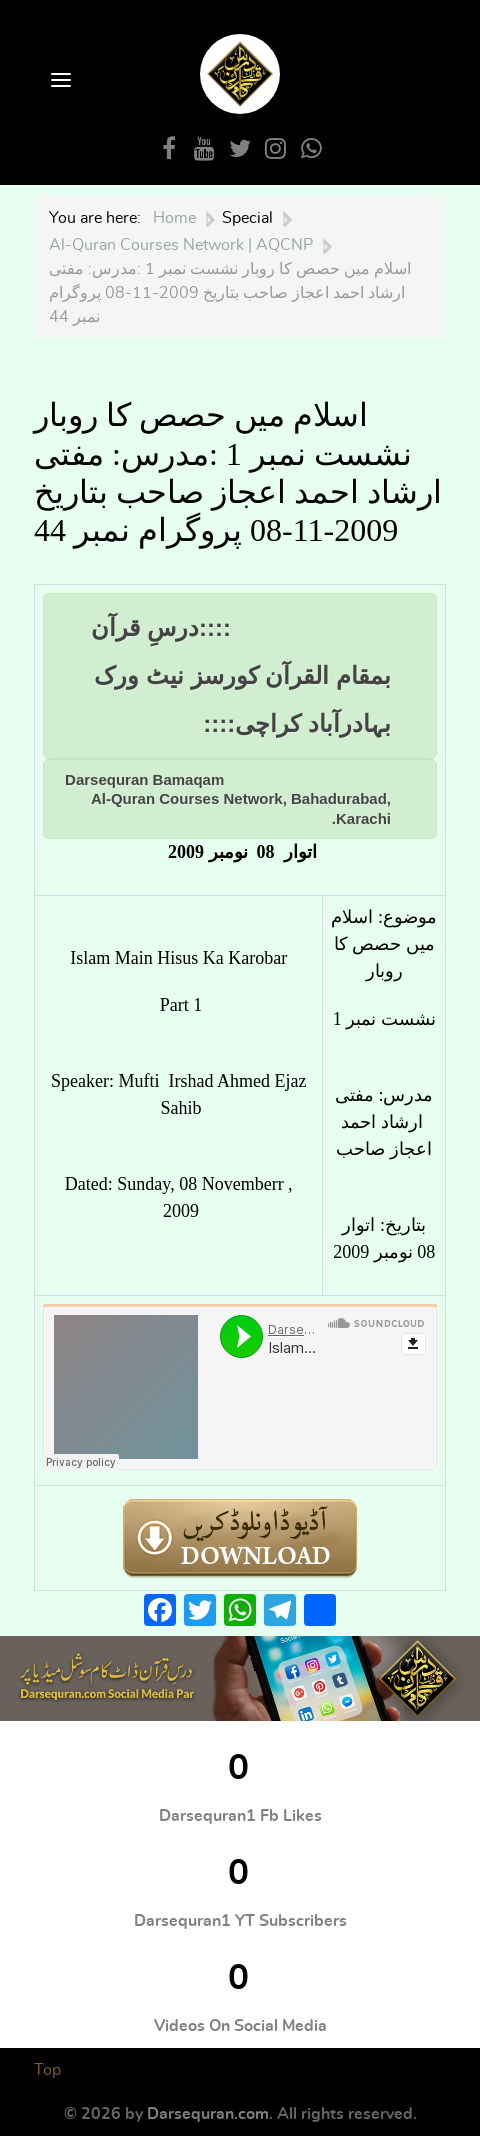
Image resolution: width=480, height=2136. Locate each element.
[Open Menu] (59, 81)
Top (47, 2070)
